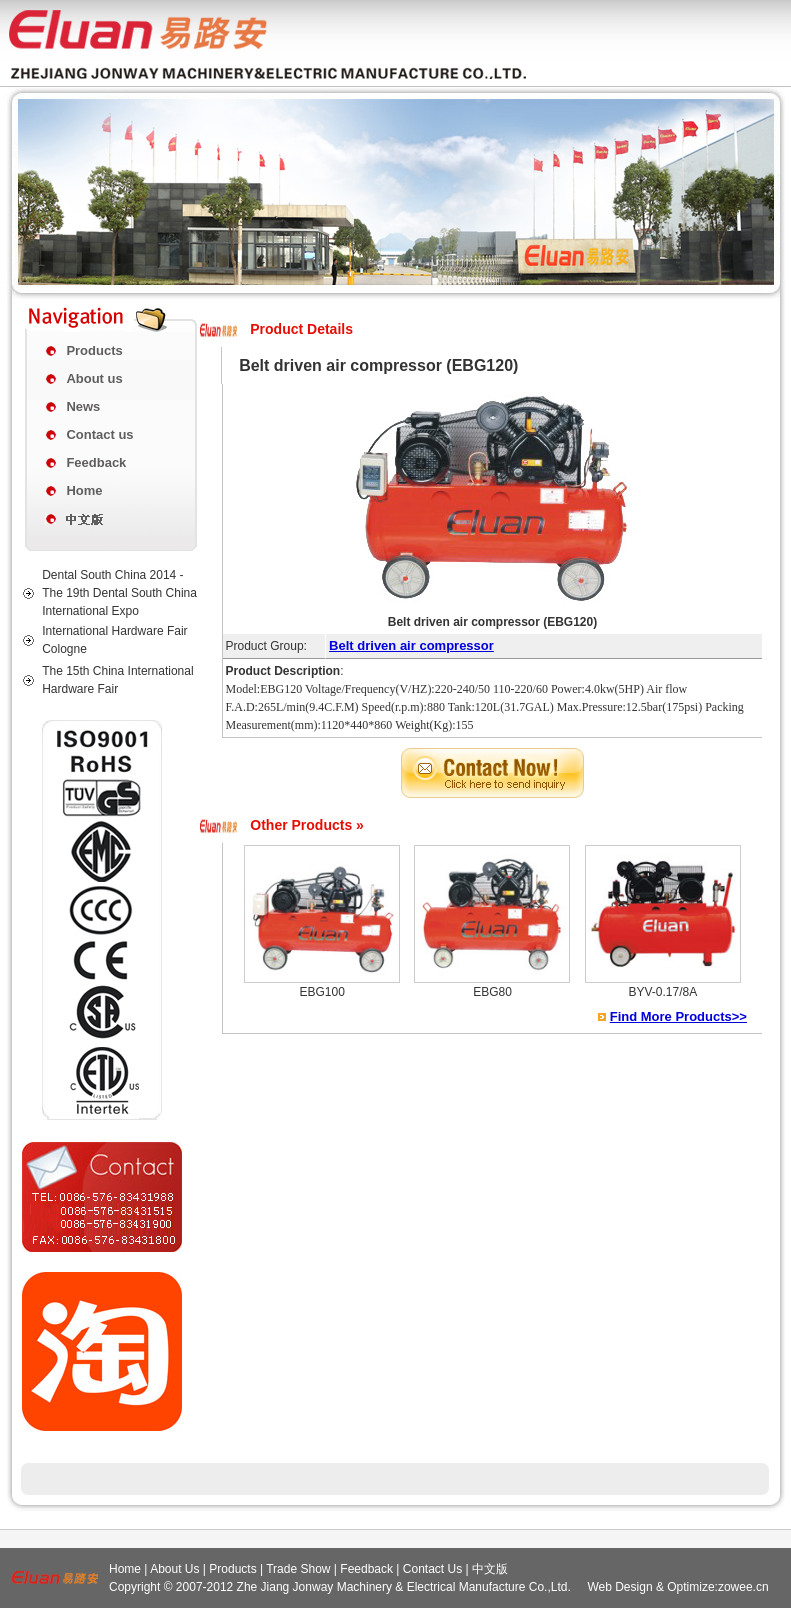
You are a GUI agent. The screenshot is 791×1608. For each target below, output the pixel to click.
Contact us (99, 434)
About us (94, 378)
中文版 (490, 1569)
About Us (174, 1569)
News (83, 406)
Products (94, 350)
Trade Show (298, 1569)
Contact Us (432, 1569)
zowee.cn (743, 1587)
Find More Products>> (678, 1016)
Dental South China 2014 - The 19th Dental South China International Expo (119, 593)
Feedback (96, 462)
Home (84, 490)
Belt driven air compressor (411, 645)
